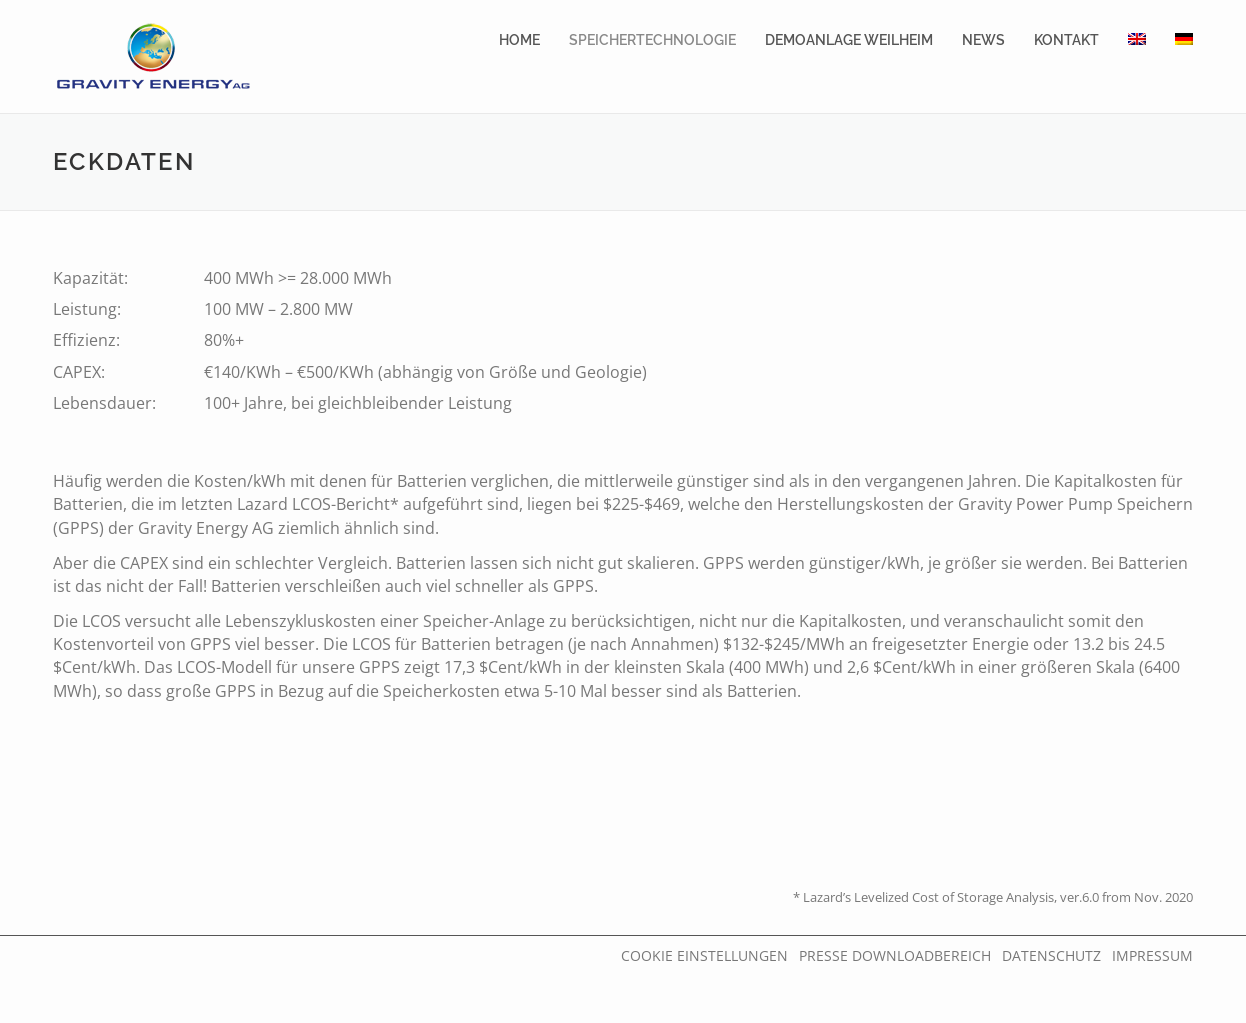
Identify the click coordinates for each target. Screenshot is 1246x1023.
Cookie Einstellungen (704, 955)
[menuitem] (1137, 40)
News (983, 40)
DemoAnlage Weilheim (849, 40)
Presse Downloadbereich (895, 955)
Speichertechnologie (652, 40)
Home (519, 40)
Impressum (1152, 955)
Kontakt (1066, 40)
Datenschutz (1051, 955)
